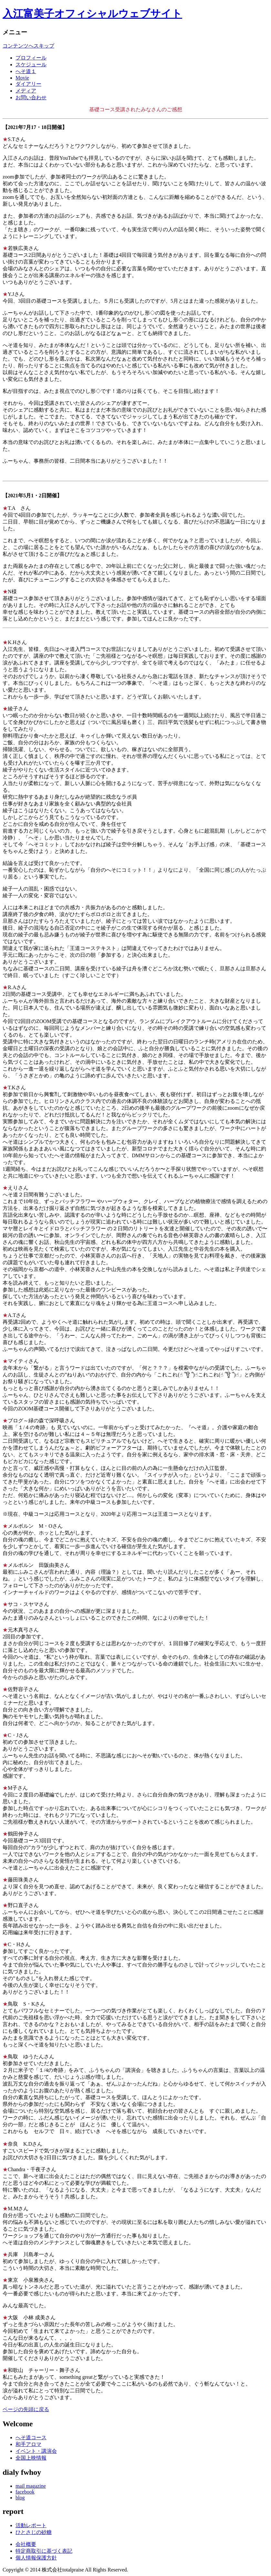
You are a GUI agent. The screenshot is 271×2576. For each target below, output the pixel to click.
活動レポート (31, 2525)
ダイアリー (28, 84)
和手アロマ (28, 2444)
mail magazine (31, 2486)
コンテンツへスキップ (28, 46)
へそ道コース (31, 2437)
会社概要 (26, 2544)
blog (20, 2497)
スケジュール (31, 64)
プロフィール (31, 57)
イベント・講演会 (36, 2451)
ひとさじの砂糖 (34, 2532)
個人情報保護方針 (36, 2557)
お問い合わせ (31, 97)
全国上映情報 (31, 2458)
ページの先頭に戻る (26, 2409)
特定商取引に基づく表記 (44, 2551)
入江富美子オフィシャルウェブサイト (92, 13)
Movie (22, 78)
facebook (25, 2492)
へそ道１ (26, 71)
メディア (26, 90)
